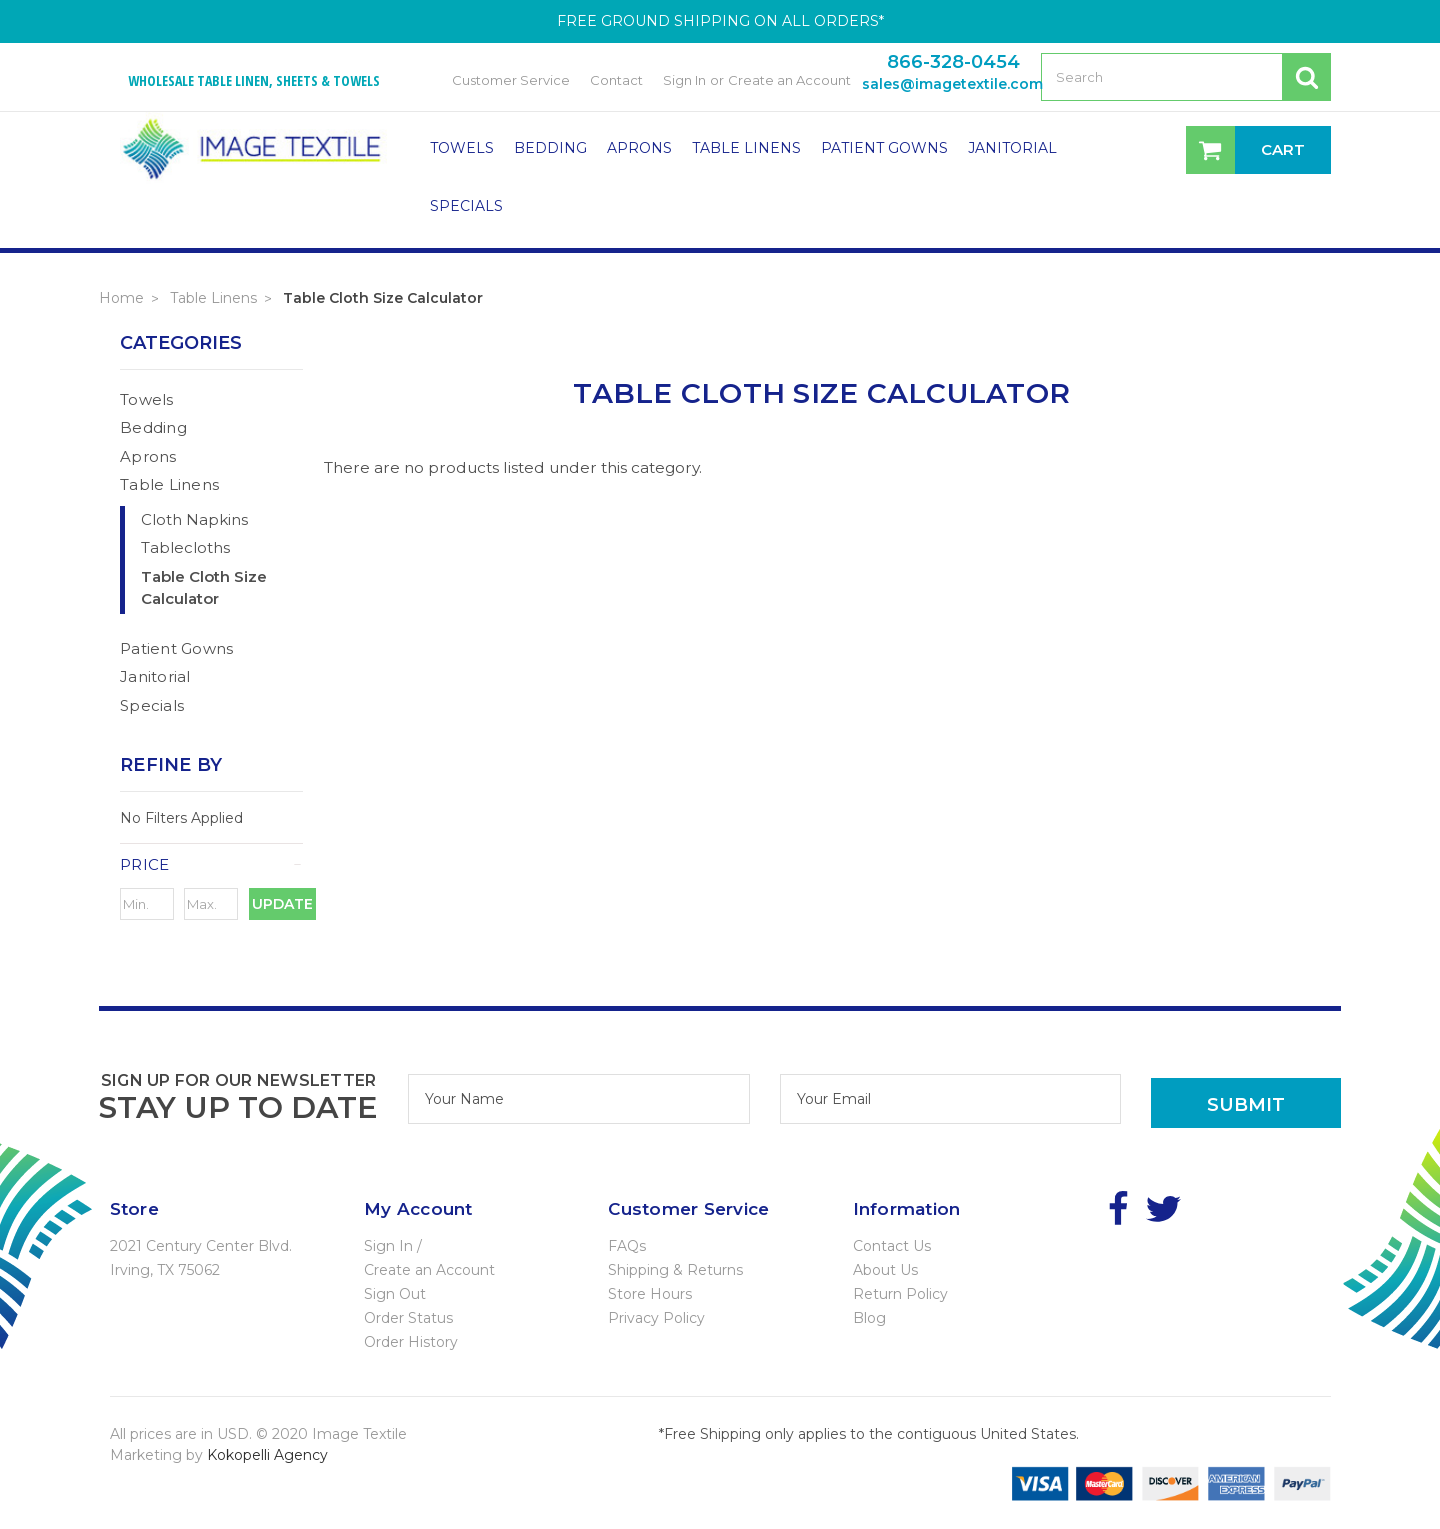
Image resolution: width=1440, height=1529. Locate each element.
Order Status (408, 1318)
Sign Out (395, 1294)
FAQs (627, 1246)
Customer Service (511, 80)
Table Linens (746, 148)
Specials (466, 206)
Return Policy (900, 1294)
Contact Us (892, 1246)
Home (121, 298)
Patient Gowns (884, 148)
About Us (885, 1270)
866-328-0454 (953, 62)
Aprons (639, 148)
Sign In (684, 80)
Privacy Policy (656, 1318)
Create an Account (789, 80)
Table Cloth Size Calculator (383, 298)
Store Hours (650, 1294)
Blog (869, 1318)
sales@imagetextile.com (952, 84)
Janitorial (1012, 148)
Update (282, 904)
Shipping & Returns (675, 1270)
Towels (462, 148)
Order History (411, 1342)
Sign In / (393, 1246)
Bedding (550, 148)
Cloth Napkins (194, 519)
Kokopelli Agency (267, 1455)
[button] (211, 865)
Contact (616, 80)
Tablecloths (185, 547)
